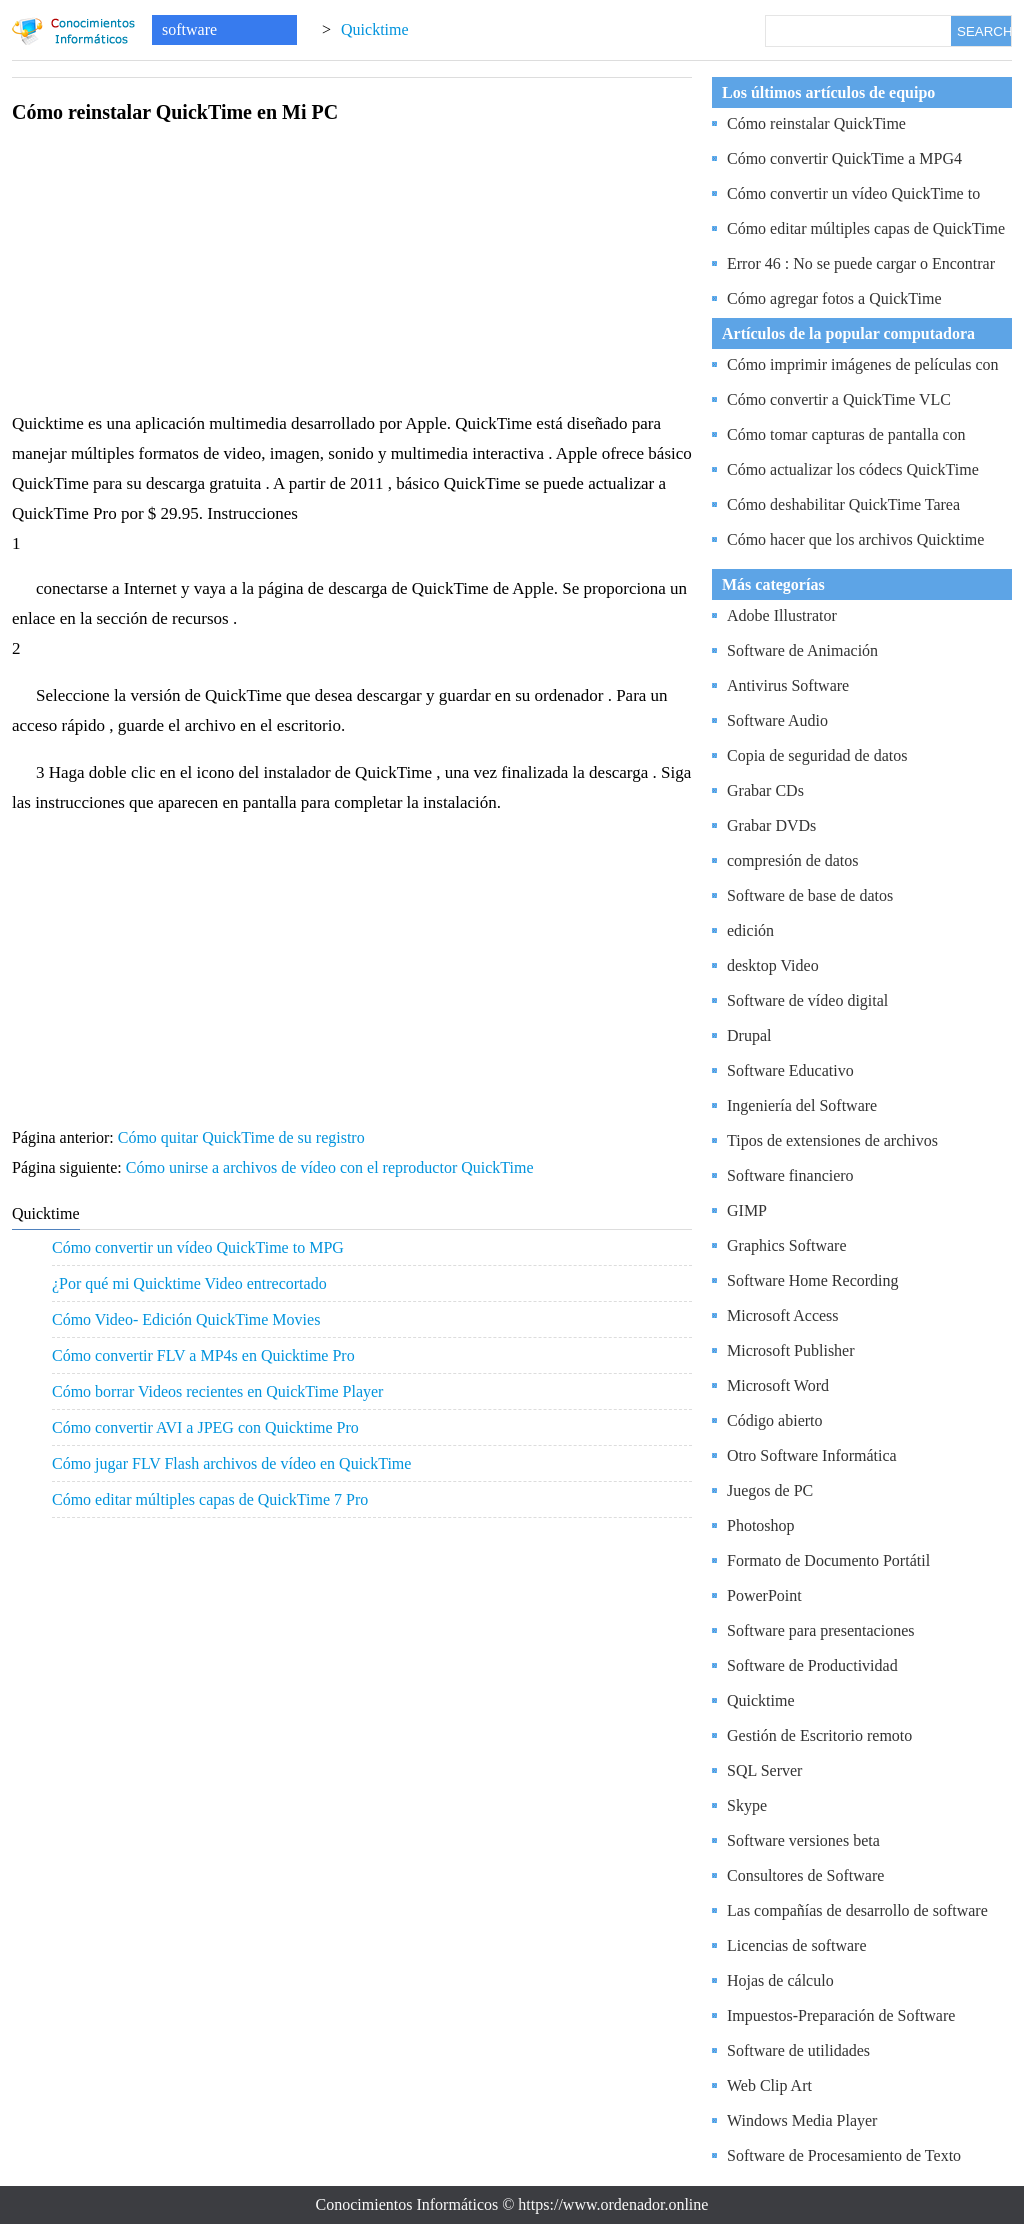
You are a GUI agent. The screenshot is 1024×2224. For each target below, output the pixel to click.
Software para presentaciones (820, 1630)
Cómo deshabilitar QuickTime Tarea (843, 504)
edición (750, 930)
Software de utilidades (798, 2050)
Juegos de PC (770, 1490)
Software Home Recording (813, 1280)
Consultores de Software (805, 1875)
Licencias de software (796, 1945)
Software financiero (790, 1175)
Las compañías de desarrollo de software (857, 1910)
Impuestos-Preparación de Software (841, 2015)
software (189, 29)
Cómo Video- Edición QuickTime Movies (186, 1319)
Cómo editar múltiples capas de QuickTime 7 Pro (210, 1499)
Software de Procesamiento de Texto (844, 2155)
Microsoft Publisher (791, 1350)
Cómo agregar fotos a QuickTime (834, 298)
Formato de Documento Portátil (828, 1560)
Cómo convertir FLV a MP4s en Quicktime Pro (203, 1355)
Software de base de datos (810, 895)
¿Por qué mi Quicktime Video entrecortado (189, 1283)
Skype (747, 1805)
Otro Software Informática (812, 1455)
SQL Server (764, 1770)
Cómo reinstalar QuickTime (816, 123)
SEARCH (984, 31)
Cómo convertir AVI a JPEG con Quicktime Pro (205, 1427)
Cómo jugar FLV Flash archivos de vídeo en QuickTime (231, 1463)
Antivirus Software (788, 685)
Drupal (749, 1035)
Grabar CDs (765, 790)
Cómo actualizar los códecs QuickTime (853, 469)
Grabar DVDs (771, 825)
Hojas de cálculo (780, 1980)
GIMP (747, 1210)
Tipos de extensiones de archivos (832, 1140)
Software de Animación (802, 650)
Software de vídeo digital (807, 1000)
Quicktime (375, 29)
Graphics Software (787, 1245)
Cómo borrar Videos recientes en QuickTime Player (217, 1391)
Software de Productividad (812, 1665)
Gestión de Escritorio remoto (819, 1735)
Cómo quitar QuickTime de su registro (243, 1137)
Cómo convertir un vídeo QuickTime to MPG (198, 1247)
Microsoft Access (783, 1315)
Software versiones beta (803, 1840)
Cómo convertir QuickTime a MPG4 (844, 158)
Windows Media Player (802, 2120)
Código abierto (775, 1420)
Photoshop (761, 1525)
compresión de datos (793, 860)
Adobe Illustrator (782, 615)
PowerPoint (764, 1595)
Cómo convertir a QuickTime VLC (839, 399)
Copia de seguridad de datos (817, 755)
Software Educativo (790, 1070)
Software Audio (777, 720)
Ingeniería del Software (802, 1105)
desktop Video (773, 965)
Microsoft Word (778, 1385)
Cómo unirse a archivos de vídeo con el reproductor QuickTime (332, 1167)
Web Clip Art (769, 2085)
